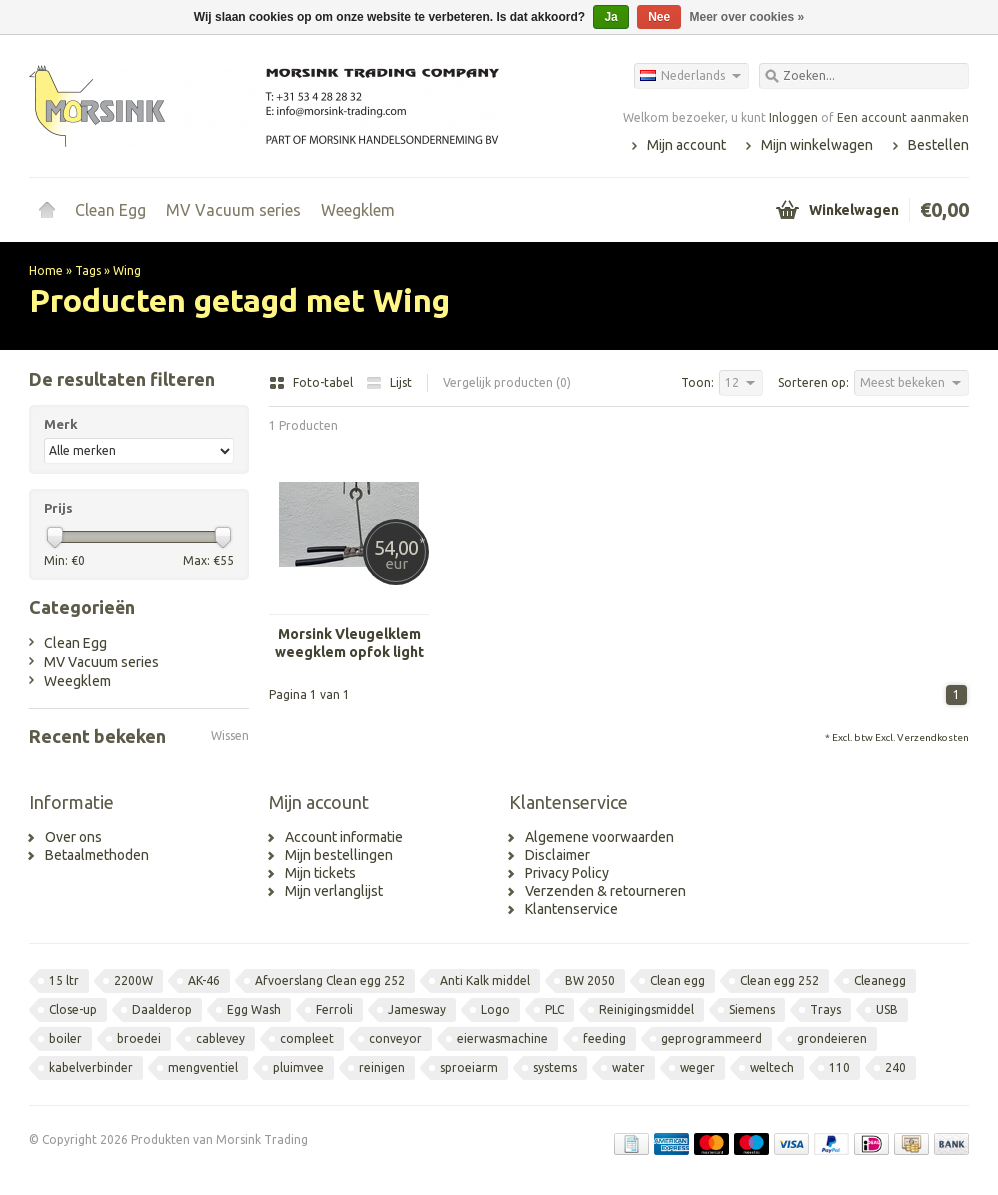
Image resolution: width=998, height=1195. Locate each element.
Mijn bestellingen (339, 855)
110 (839, 1067)
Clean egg (677, 980)
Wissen (230, 735)
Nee (659, 17)
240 (895, 1067)
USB (887, 1009)
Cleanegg (880, 980)
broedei (139, 1038)
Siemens (752, 1009)
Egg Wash (254, 1009)
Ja (610, 17)
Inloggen (793, 117)
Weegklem (358, 210)
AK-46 (204, 980)
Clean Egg (110, 210)
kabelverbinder (91, 1067)
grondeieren (832, 1038)
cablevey (220, 1038)
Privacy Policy (567, 873)
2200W (133, 980)
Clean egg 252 (779, 980)
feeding (604, 1038)
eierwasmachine (502, 1038)
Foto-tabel (312, 382)
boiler (65, 1038)
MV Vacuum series (233, 210)
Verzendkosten (933, 737)
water (628, 1067)
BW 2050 (590, 980)
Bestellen (938, 145)
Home (47, 210)
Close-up (73, 1009)
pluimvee (298, 1067)
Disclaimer (557, 855)
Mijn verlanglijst (334, 891)
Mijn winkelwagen (817, 145)
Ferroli (334, 1009)
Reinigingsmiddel (646, 1009)
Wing (127, 270)
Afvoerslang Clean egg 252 (330, 980)
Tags (88, 270)
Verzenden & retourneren (605, 891)
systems (555, 1067)
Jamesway (417, 1009)
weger (697, 1067)
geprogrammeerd (711, 1038)
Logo (495, 1009)
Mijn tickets (320, 873)
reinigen (382, 1067)
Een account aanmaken (903, 117)
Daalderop (162, 1009)
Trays (825, 1009)
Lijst (389, 382)
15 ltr (64, 980)
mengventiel (203, 1067)
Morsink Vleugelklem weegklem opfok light (349, 643)
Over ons (73, 837)
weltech (772, 1067)
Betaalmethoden (97, 855)
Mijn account (686, 145)
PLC (554, 1009)
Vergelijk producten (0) (507, 382)
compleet (307, 1038)
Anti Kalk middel (485, 980)
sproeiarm (469, 1067)
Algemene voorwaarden (599, 837)
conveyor (395, 1038)
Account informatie (344, 837)
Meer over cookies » (747, 17)
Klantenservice (571, 909)
